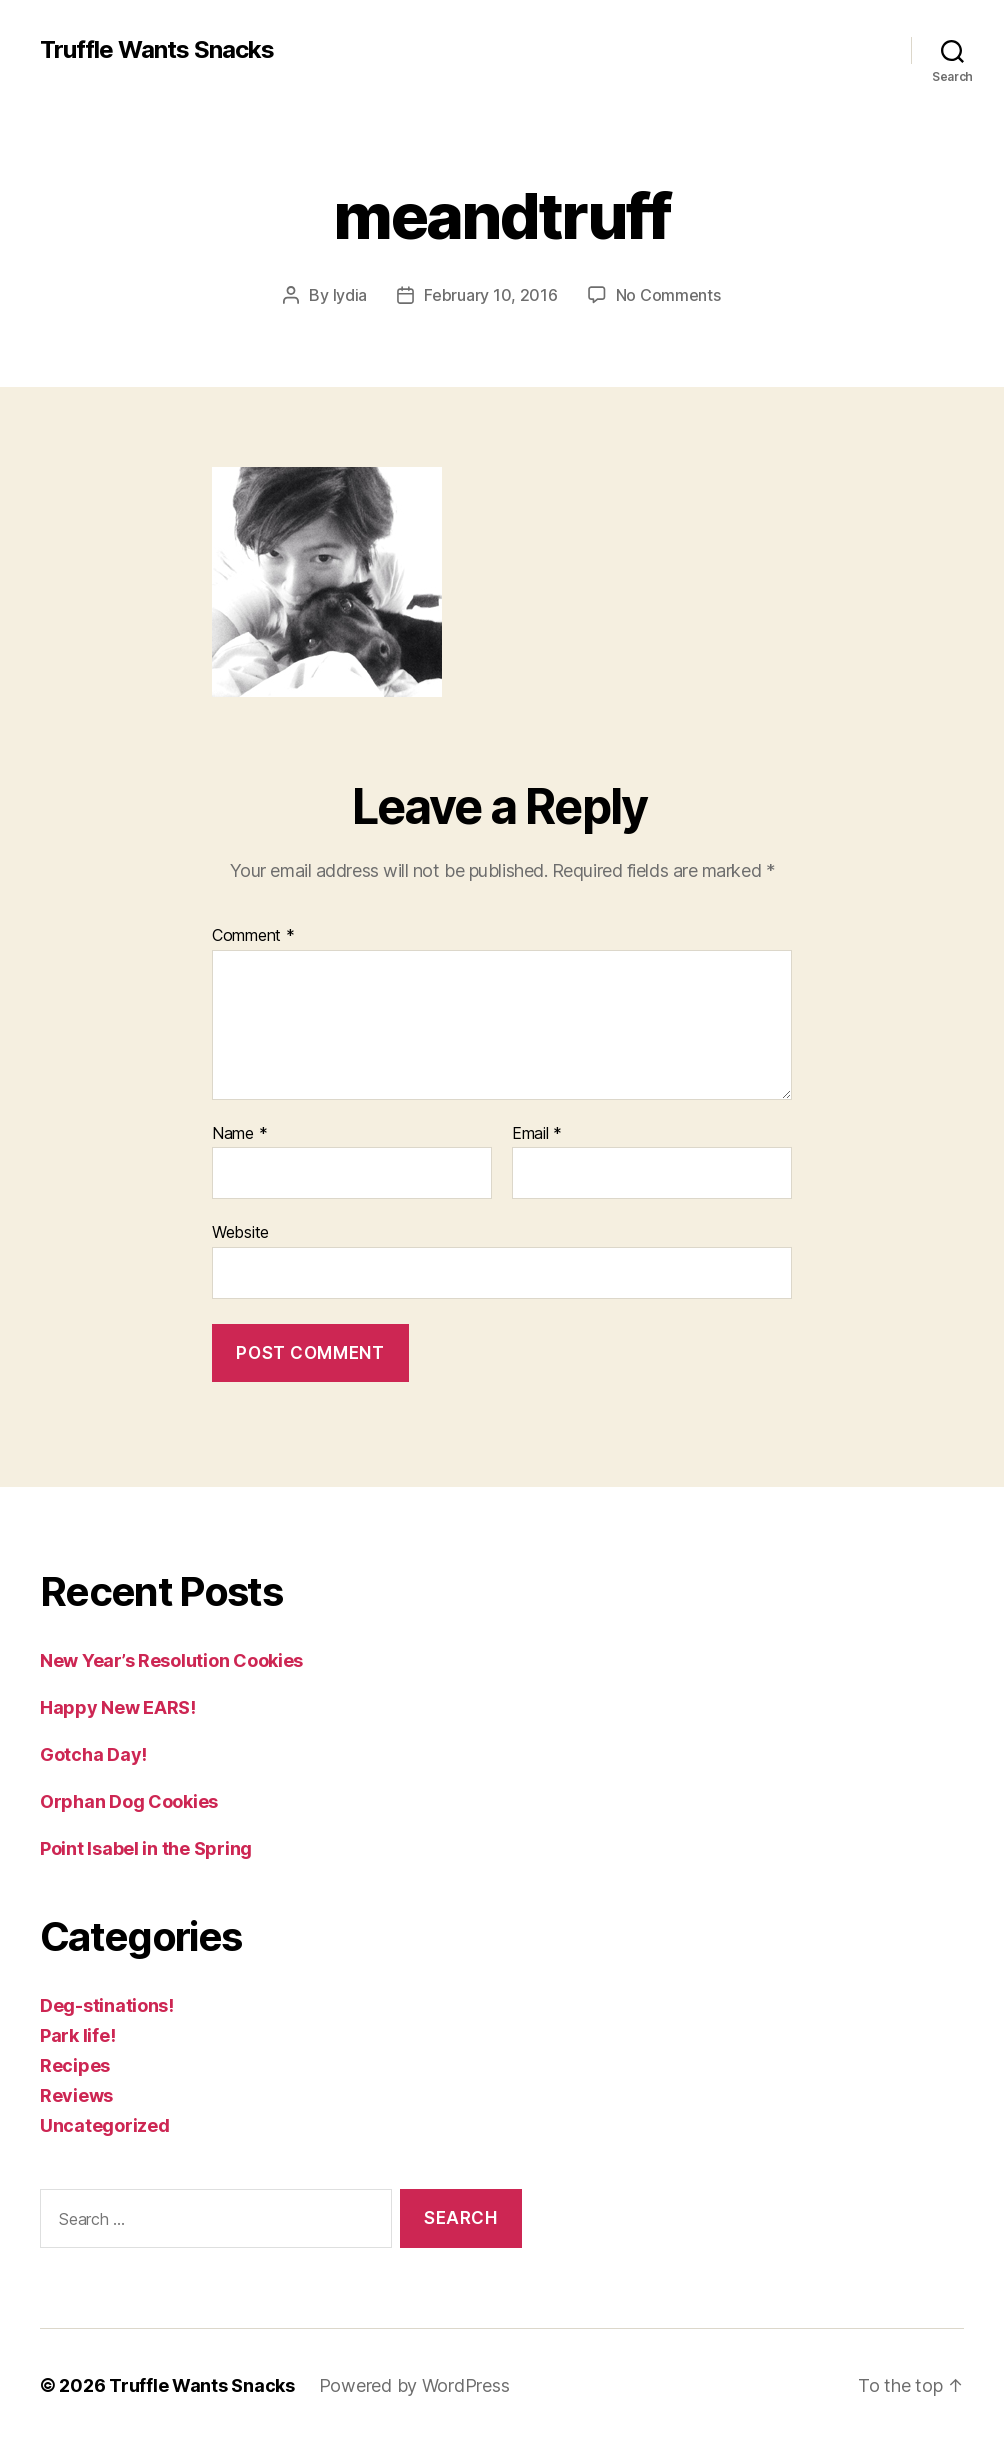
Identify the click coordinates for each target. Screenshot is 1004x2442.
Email (537, 1134)
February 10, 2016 (490, 295)
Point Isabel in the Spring (146, 1848)
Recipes (75, 2065)
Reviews (76, 2095)
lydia (350, 295)
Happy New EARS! (118, 1707)
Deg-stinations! (107, 2005)
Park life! (77, 2035)
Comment (253, 936)
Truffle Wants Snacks (157, 50)
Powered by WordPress (414, 2385)
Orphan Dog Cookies (129, 1801)
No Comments (668, 295)
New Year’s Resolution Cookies (171, 1660)
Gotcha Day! (93, 1754)
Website (240, 1232)
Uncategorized (105, 2125)
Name (239, 1134)
